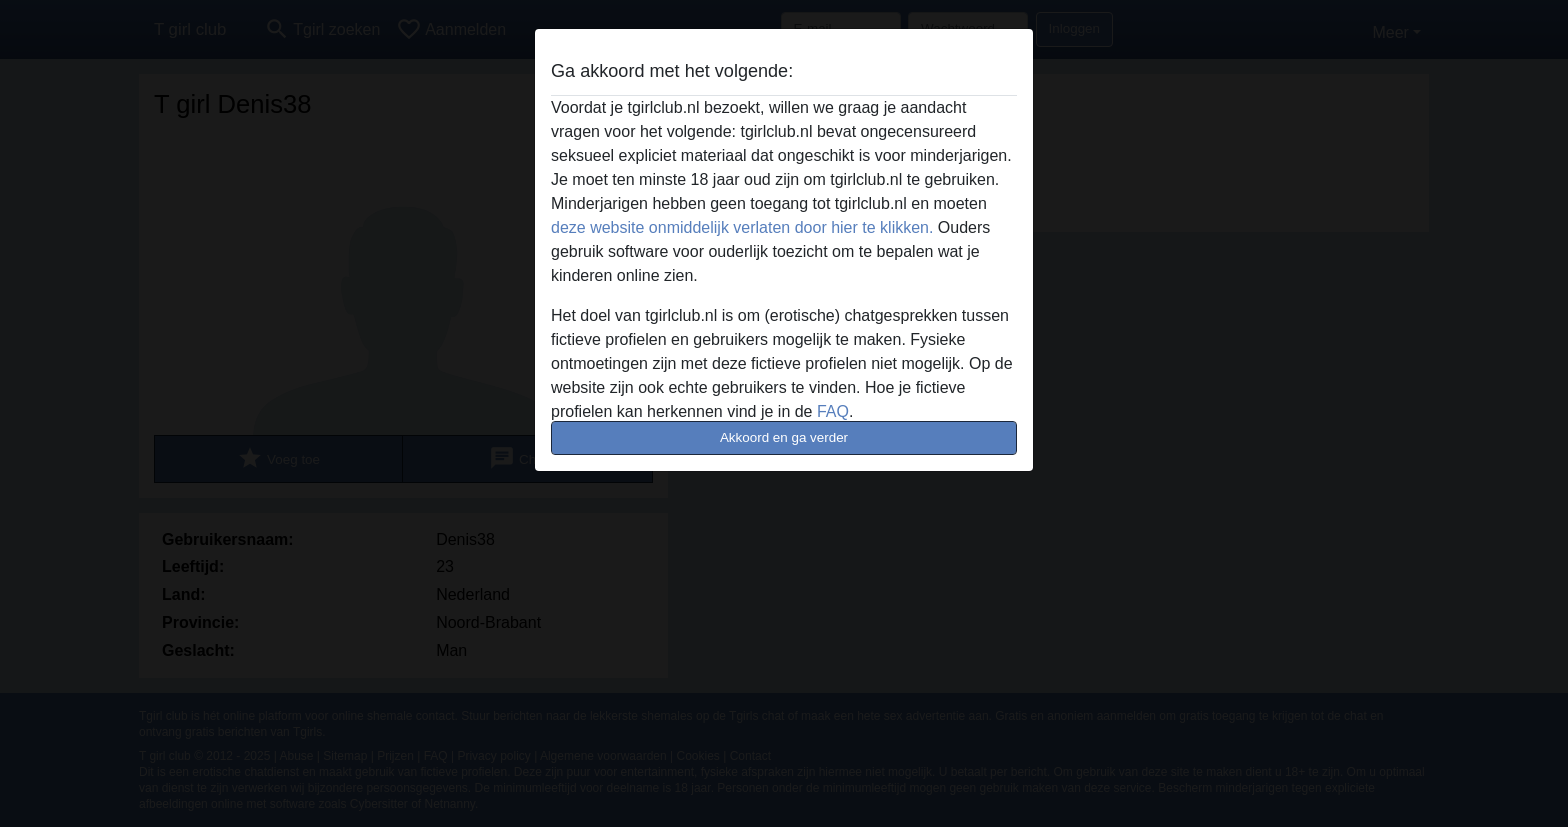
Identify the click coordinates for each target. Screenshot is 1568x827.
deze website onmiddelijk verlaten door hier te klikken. (742, 227)
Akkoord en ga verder (784, 437)
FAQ (833, 411)
